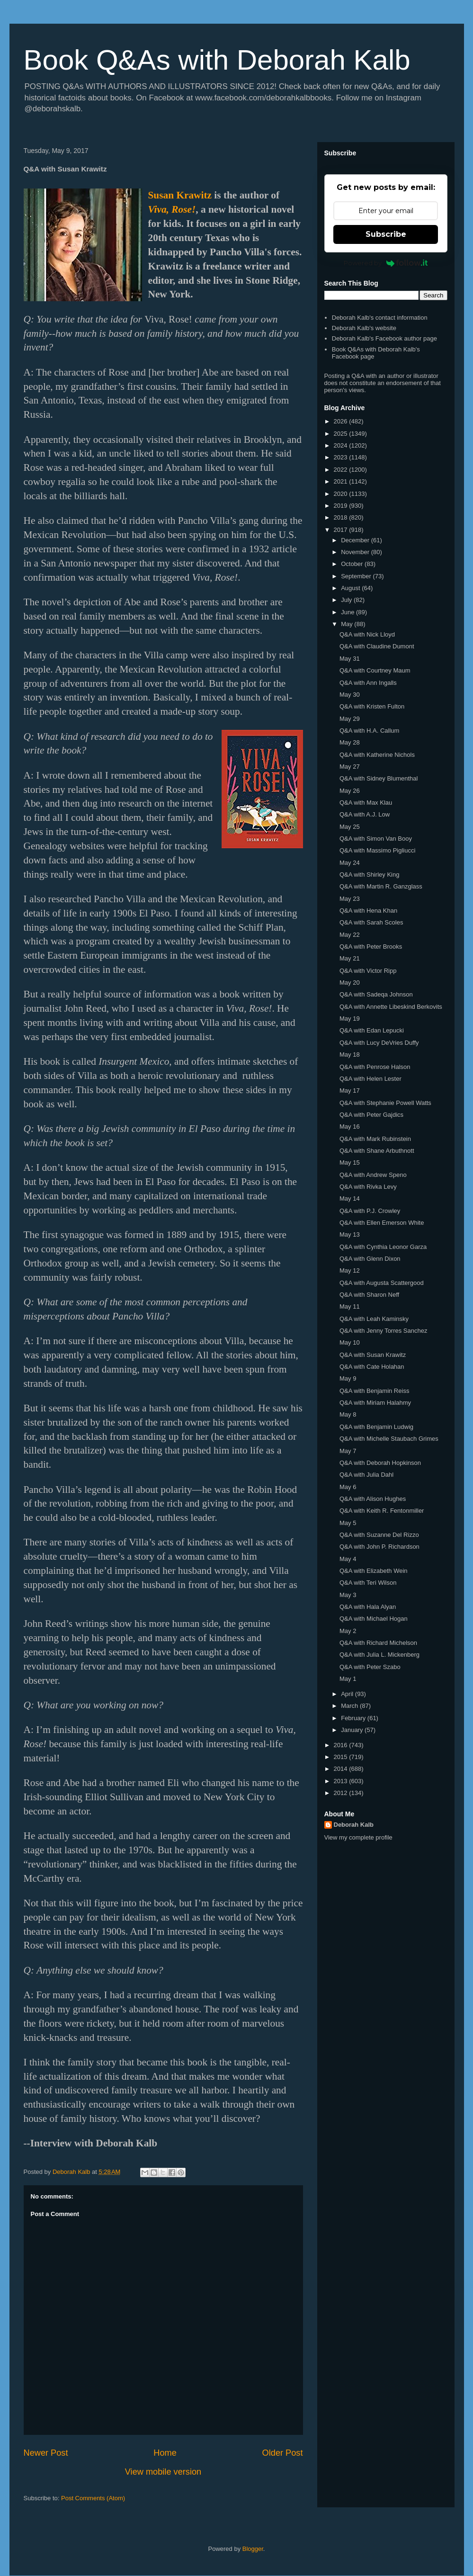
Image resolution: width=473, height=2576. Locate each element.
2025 (341, 433)
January (353, 1729)
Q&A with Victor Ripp (367, 970)
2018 (341, 517)
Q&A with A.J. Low (364, 814)
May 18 (349, 1054)
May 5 (347, 1522)
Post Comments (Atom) (93, 2498)
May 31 (349, 658)
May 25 (349, 826)
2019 (341, 505)
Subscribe (386, 234)
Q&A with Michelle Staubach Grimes (388, 1438)
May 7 (347, 1450)
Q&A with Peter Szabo (370, 1666)
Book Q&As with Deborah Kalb (217, 60)
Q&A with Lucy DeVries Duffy (379, 1042)
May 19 (349, 1018)
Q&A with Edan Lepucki (371, 1030)
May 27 (349, 766)
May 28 (349, 742)
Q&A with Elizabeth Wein (373, 1570)
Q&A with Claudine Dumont (376, 646)
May (347, 624)
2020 (341, 493)
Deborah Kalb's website (364, 328)
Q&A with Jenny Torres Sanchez (383, 1330)
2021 (341, 481)
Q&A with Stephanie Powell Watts (385, 1102)
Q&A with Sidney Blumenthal (378, 778)
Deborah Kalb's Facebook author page (384, 338)
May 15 (349, 1162)
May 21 (349, 958)
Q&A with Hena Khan (368, 910)
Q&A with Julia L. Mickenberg (379, 1654)
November (356, 552)
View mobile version (163, 2472)
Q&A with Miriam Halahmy (375, 1402)
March (350, 1705)
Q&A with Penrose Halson (375, 1066)
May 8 (347, 1414)
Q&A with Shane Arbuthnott (376, 1150)
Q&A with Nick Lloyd (367, 634)
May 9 (347, 1378)
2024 (341, 445)
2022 (341, 469)
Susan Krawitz (180, 195)
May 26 (349, 790)
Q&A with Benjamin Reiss (374, 1390)
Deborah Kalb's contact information (380, 317)
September (357, 576)
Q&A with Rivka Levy (368, 1186)
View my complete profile (358, 1837)
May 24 (349, 862)
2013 (341, 1781)
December (356, 540)
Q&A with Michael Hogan (373, 1618)
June (348, 612)
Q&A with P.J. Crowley (369, 1210)
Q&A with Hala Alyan (367, 1606)
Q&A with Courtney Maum (375, 670)
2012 (341, 1792)
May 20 (349, 982)
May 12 (349, 1270)
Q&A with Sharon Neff (369, 1294)
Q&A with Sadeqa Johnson (376, 994)
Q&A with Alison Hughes (372, 1498)
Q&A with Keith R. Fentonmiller (381, 1510)
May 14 (349, 1198)
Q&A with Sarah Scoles (371, 922)
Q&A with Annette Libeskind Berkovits (390, 1006)
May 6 (347, 1486)
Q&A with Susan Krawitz (372, 1354)
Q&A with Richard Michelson (378, 1642)
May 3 (347, 1594)
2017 (341, 529)
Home (165, 2453)
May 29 (349, 718)
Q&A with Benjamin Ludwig (376, 1426)
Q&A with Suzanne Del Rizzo (379, 1534)
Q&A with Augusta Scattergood (381, 1282)
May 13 (349, 1234)
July (347, 599)
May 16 (349, 1126)
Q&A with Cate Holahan (371, 1366)
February (354, 1718)
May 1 (347, 1678)
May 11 (349, 1306)
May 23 (349, 898)
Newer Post (46, 2453)
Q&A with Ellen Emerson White (381, 1222)
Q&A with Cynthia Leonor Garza (383, 1246)
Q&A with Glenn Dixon (370, 1258)
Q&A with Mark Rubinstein (375, 1138)
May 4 (347, 1558)
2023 (341, 457)
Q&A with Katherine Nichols (377, 754)
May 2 (347, 1630)
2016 (341, 1745)
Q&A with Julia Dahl (366, 1474)
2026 (341, 421)
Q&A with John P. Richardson (379, 1546)
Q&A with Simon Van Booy (375, 838)
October (353, 563)
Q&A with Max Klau (365, 802)
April (348, 1693)
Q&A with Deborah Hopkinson (380, 1462)
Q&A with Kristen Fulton (371, 706)
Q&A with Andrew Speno (373, 1174)
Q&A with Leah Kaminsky (374, 1318)
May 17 (349, 1090)
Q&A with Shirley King (369, 874)
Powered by (386, 263)
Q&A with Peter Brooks (370, 946)
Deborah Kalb (354, 1824)
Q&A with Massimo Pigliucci (377, 850)
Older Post (282, 2453)
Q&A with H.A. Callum (369, 730)
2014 (341, 1768)
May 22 (349, 934)
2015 (341, 1756)
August (351, 588)
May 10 (349, 1342)
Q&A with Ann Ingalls (368, 682)
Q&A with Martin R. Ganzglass (380, 886)
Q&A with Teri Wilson (367, 1582)
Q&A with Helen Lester (370, 1078)
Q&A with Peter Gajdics (371, 1114)
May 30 (349, 694)
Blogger (252, 2548)
